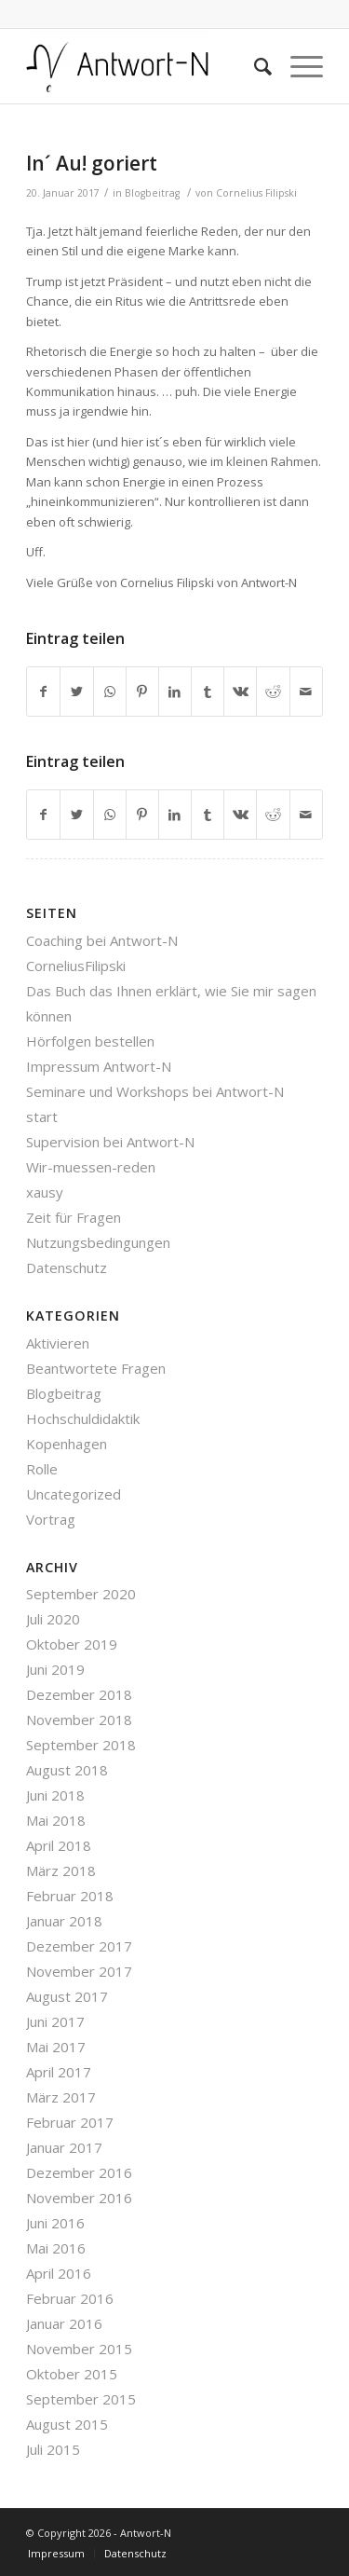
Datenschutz (66, 1267)
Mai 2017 (56, 2046)
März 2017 (61, 2097)
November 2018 (79, 1719)
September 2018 (81, 1744)
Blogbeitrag (152, 192)
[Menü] (297, 66)
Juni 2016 (55, 2222)
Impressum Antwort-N (98, 1066)
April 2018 (58, 1845)
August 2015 (67, 2424)
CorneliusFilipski (76, 965)
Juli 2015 (53, 2449)
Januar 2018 (64, 1920)
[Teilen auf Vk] (240, 691)
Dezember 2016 (79, 2172)
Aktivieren (57, 1343)
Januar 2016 (64, 2323)
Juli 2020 (53, 1619)
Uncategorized (73, 1494)
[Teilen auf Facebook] (43, 691)
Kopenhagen (66, 1443)
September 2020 (81, 1593)
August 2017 (67, 1996)
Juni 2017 (55, 2021)
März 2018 (61, 1870)
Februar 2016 (70, 2298)
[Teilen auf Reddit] (273, 691)
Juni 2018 (55, 1795)
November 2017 (79, 1971)
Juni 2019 (55, 1669)
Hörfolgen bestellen (90, 1041)
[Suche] (253, 66)
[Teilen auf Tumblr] (207, 691)
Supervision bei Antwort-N (110, 1141)
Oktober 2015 (71, 2373)
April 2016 (58, 2273)
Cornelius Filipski (256, 192)
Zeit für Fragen (73, 1217)
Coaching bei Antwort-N (102, 940)
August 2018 (67, 1770)
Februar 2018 (70, 1895)
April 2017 (58, 2071)
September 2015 (81, 2399)
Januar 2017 (64, 2147)
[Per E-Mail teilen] (306, 691)
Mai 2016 (56, 2248)
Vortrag (50, 1519)
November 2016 (79, 2197)
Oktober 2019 (71, 1644)
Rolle (42, 1468)
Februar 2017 (70, 2122)
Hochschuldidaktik (83, 1418)
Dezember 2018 (79, 1694)
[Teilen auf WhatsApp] (110, 691)
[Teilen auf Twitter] (76, 691)
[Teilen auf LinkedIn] (175, 691)
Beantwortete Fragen (96, 1368)
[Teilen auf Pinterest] (142, 691)
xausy (44, 1192)
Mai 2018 (56, 1820)
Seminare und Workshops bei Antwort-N (155, 1091)
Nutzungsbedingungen (98, 1242)
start (42, 1116)
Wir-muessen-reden (90, 1167)
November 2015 (79, 2348)
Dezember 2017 (79, 1946)
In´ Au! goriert (91, 163)
